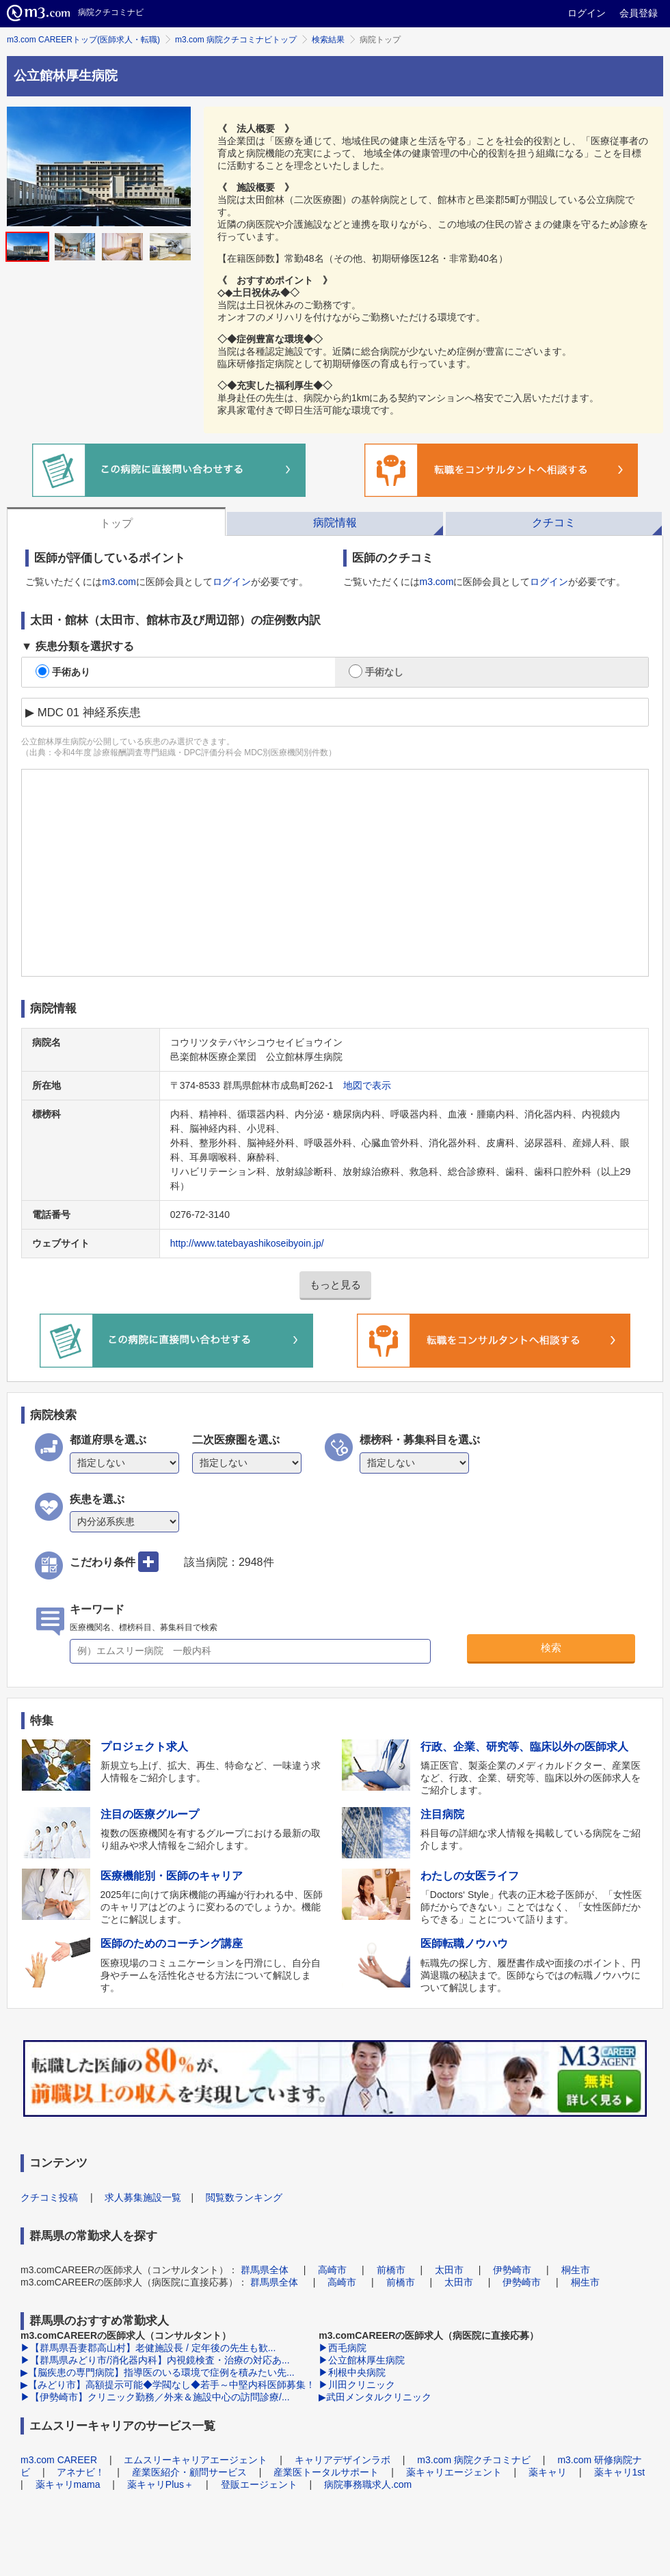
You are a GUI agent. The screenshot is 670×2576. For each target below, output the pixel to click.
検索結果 (328, 39)
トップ (116, 523)
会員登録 (638, 13)
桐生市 (575, 2269)
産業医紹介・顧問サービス (189, 2472)
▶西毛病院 (342, 2347)
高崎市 (332, 2269)
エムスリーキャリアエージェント (195, 2459)
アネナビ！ (81, 2472)
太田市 (449, 2269)
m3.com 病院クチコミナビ (474, 2459)
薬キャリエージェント (454, 2472)
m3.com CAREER (59, 2459)
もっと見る (335, 1284)
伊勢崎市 (512, 2269)
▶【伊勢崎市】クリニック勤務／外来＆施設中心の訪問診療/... (155, 2396)
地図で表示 (367, 1085)
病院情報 (335, 522)
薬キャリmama (68, 2484)
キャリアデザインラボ (342, 2459)
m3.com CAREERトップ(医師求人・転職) (83, 39)
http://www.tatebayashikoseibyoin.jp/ (247, 1243)
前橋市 (391, 2269)
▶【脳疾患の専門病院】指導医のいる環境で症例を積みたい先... (158, 2372)
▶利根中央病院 (352, 2372)
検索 (551, 1647)
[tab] (116, 521)
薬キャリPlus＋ (160, 2484)
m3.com (119, 581)
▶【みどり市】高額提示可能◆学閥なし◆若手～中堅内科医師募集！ (168, 2384)
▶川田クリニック (357, 2384)
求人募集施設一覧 (143, 2197)
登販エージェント (259, 2484)
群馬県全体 (265, 2269)
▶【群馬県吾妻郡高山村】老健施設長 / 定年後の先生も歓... (148, 2347)
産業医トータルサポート (326, 2472)
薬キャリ (547, 2472)
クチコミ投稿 (49, 2197)
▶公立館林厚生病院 (362, 2360)
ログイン (586, 13)
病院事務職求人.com (368, 2484)
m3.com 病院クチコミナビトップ (236, 39)
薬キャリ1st (619, 2472)
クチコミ (554, 522)
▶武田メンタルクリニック (375, 2396)
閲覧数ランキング (244, 2197)
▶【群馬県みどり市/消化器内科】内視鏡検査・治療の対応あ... (155, 2360)
